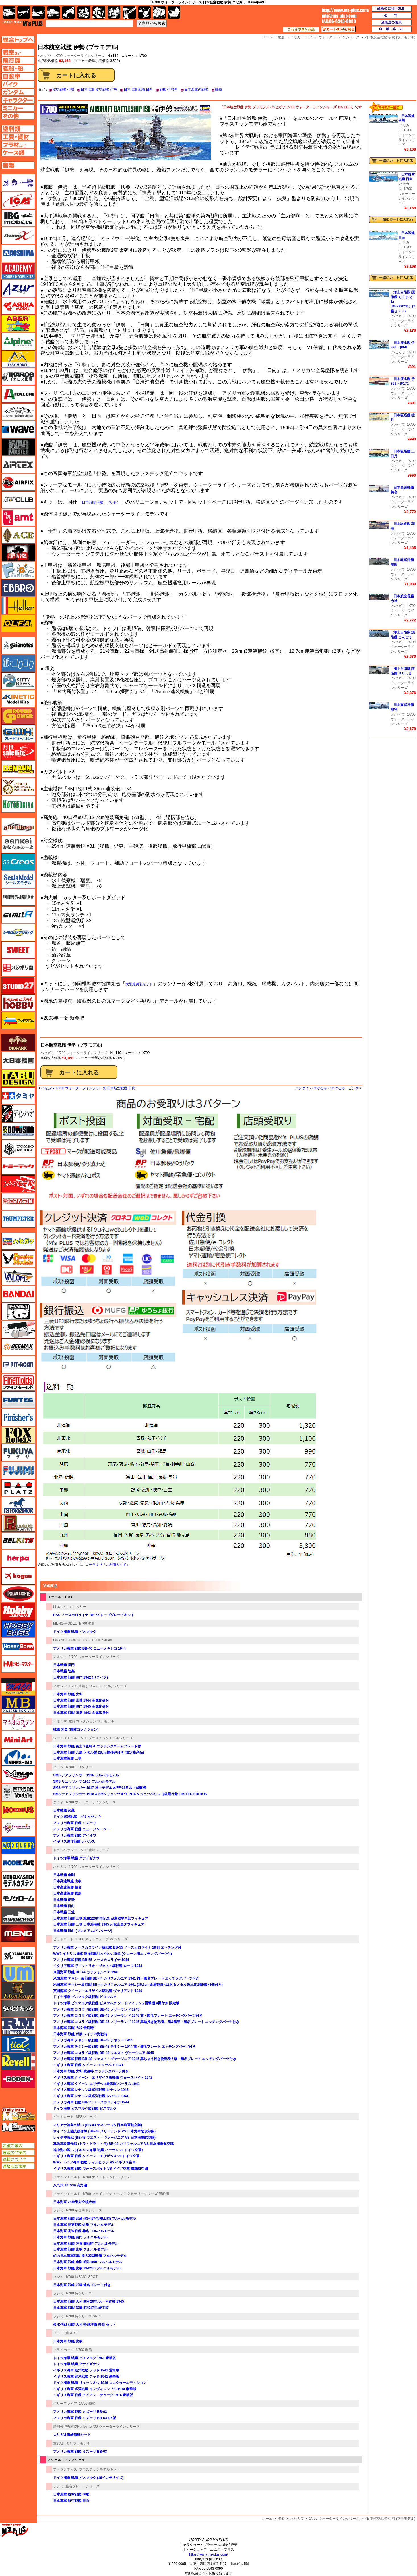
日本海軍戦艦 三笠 (67, 1758)
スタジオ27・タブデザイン (18, 985)
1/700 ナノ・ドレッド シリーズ (106, 2177)
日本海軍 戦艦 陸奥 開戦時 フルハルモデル (85, 2244)
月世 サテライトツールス (18, 751)
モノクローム (18, 1897)
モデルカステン (18, 1880)
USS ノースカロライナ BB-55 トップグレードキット (93, 1615)
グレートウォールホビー (18, 733)
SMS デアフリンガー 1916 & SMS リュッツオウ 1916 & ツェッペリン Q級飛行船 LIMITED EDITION (130, 1794)
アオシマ (60, 1657)
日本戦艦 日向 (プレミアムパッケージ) (82, 1931)
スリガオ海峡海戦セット (72, 2435)
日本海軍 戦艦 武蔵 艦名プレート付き (82, 2285)
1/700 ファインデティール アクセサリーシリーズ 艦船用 (125, 2194)
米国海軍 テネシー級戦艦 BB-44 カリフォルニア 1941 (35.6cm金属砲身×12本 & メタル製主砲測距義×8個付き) (138, 1985)
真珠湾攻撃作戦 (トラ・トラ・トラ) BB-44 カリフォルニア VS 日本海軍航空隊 (113, 2144)
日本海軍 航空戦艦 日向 (71, 2501)
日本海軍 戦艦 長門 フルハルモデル (80, 2237)
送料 (392, 15)
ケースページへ (18, 152)
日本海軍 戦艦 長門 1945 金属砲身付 (81, 1706)
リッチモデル (18, 2043)
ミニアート (18, 1739)
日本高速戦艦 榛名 (67, 1887)
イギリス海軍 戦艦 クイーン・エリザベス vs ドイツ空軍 (96, 2156)
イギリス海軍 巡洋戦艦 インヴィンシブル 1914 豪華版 (94, 2389)
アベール (18, 323)
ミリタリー (77, 1607)
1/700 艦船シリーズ (94, 1850)
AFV (18, 52)
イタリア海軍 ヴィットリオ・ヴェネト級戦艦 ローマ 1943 (97, 1966)
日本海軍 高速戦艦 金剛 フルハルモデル (83, 2225)
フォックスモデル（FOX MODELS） (18, 1435)
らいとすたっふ (18, 2008)
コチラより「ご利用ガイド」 (107, 1565)
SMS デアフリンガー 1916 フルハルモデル (86, 1775)
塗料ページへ (18, 128)
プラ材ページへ (18, 144)
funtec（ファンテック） (18, 1399)
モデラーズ (18, 1845)
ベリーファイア (65, 2403)
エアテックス (18, 464)
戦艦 (218, 90)
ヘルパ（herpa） (18, 1558)
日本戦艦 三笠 (64, 1912)
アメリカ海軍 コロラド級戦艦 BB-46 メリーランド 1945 (96, 2009)
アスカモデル (18, 306)
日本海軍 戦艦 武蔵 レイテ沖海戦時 (80, 2034)
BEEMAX (18, 1346)
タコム (58, 1767)
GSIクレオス (18, 861)
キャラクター (83, 12)
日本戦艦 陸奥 (64, 1671)
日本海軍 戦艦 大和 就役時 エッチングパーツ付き (91, 2071)
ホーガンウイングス (18, 1576)
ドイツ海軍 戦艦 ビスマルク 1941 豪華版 (84, 2358)
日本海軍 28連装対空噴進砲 (74, 2202)
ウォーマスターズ (18, 447)
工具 (129, 12)
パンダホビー (18, 1311)
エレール (18, 605)
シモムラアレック (18, 932)
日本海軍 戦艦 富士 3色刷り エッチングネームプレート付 (97, 1746)
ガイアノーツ (18, 645)
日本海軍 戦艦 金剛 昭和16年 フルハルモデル (87, 2262)
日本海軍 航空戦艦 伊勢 (99, 90)
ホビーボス (18, 1646)
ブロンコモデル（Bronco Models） (18, 1505)
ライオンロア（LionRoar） (18, 1990)
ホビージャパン (18, 1611)
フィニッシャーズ (18, 1417)
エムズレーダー (18, 2114)
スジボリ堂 (18, 967)
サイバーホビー (18, 826)
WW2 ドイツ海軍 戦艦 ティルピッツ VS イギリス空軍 (94, 2162)
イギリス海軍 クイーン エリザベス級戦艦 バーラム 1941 (96, 2084)
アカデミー (18, 270)
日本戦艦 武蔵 (64, 1810)
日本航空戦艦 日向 (406, 176)
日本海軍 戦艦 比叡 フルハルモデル (80, 2249)
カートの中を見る (338, 29)
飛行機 (23, 12)
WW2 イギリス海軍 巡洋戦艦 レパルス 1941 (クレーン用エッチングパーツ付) (112, 1954)
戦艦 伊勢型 (168, 90)
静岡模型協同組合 (18, 897)
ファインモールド (66, 2177)
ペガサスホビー (18, 1523)
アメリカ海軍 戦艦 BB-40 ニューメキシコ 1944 (89, 1648)
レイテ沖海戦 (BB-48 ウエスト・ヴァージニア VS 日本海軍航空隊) (104, 2138)
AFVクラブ (18, 499)
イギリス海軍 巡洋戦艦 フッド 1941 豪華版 (86, 2377)
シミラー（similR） (18, 914)
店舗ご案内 (18, 2146)
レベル (18, 2061)
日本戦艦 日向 (64, 1906)
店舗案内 (392, 29)
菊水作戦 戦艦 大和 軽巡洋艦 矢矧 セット (84, 2324)
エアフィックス (18, 482)
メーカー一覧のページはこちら (18, 182)
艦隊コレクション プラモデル (91, 1721)
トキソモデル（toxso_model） (18, 1148)
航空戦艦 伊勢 (63, 90)
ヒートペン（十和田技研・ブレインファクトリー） (18, 1329)
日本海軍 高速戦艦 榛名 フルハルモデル (83, 2231)
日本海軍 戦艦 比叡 (67, 2341)
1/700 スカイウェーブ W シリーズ (102, 1939)
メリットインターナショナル (18, 1827)
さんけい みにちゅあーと (18, 844)
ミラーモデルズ (18, 1792)
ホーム (267, 2519)
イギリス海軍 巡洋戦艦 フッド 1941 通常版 (86, 2370)
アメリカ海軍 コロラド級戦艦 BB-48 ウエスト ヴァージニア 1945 (103, 2053)
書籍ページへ (18, 165)
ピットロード (63, 1939)
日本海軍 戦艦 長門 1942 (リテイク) (80, 1677)
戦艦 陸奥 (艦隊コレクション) (75, 1729)
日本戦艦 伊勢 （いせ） (101, 502)
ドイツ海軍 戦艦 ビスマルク (74, 1632)
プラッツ (18, 1487)
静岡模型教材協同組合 (70, 2427)
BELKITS (18, 1540)
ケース (159, 12)
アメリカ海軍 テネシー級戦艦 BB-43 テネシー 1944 (93, 2040)
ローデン (18, 2079)
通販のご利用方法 (392, 9)
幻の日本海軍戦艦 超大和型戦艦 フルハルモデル (90, 2256)
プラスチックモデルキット (99, 2469)
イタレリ (18, 394)
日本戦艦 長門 (64, 1665)
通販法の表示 (18, 2166)
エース (18, 535)
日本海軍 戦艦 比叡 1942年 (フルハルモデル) (87, 2268)
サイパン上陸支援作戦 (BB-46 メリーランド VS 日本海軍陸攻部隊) (104, 2131)
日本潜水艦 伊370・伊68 (403, 345)
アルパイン (18, 341)
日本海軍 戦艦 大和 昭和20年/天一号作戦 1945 (88, 2301)
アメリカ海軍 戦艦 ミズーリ (74, 1823)
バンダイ (18, 1294)
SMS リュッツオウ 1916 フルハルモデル (84, 1781)
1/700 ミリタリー (78, 1767)
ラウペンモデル (18, 2026)
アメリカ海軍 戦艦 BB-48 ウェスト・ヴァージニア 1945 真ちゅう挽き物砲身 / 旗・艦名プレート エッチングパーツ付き (144, 2059)
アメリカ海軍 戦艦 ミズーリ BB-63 (80, 2412)
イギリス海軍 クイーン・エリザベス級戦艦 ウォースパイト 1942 (102, 2078)
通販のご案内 (18, 2152)
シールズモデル (65, 1738)
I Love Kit (60, 1607)
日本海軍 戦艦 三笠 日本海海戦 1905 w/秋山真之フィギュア (98, 1924)
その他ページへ (18, 116)
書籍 (174, 12)
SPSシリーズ (86, 2117)
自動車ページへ (18, 76)
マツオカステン (18, 1721)
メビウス (18, 1809)
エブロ (18, 587)
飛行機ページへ (18, 60)
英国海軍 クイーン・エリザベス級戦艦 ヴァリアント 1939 (97, 1991)
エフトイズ (18, 570)
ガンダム (98, 12)
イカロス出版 (18, 376)
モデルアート (18, 1862)
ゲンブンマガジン (18, 768)
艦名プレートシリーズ (82, 2486)
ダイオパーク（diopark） (18, 1042)
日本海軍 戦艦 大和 (67, 1694)
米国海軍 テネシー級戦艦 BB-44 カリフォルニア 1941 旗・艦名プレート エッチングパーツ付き (126, 1978)
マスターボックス (18, 1704)
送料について (18, 2159)
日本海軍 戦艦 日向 (138, 90)
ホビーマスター (18, 1664)
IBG (18, 217)
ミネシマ (18, 1757)
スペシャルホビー (18, 1002)
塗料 (114, 12)
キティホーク (18, 680)
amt (18, 517)
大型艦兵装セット (139, 984)
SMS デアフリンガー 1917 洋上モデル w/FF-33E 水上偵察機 (99, 1788)
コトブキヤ (18, 804)
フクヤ (18, 1452)
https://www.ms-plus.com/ (208, 2554)
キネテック (18, 698)
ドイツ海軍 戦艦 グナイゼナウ (76, 1858)
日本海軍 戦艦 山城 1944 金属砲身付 (81, 1700)
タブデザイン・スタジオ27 (18, 1078)
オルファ (18, 623)
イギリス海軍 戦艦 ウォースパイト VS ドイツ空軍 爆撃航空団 (100, 2168)
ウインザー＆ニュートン (18, 411)
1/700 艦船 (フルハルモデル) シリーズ (98, 1686)
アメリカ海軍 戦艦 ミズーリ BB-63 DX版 (84, 2418)
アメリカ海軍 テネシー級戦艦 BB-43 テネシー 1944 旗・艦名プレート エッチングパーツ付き (124, 2047)
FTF (18, 552)
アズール (18, 288)
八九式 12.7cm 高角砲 (70, 2185)
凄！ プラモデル (77, 2443)
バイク (68, 12)
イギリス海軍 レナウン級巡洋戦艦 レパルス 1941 (91, 2096)
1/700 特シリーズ (78, 2293)
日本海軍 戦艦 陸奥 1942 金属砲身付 (81, 1713)
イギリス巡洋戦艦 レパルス (74, 1841)
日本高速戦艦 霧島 (67, 1893)
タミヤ (58, 1802)
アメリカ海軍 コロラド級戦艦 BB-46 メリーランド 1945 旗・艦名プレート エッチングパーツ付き (128, 2016)
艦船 (281, 2519)
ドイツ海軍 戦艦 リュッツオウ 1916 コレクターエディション (99, 2383)
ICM (18, 200)
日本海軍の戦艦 (196, 90)
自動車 (53, 12)
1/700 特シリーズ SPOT (83, 2316)
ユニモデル (18, 1955)
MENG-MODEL (65, 1623)
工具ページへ (18, 136)
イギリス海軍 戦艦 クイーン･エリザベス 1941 (88, 2065)
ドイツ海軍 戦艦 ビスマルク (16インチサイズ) (88, 2478)
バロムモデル (18, 1276)
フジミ (58, 2210)
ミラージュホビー (18, 1774)
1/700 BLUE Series (97, 1640)
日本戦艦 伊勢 (64, 1900)
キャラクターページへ (18, 100)
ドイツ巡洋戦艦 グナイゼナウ (77, 1817)
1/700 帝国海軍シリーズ (83, 2210)
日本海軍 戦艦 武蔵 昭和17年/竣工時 (81, 2308)
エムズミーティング (18, 2127)
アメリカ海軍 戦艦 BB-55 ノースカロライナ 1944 (91, 1960)
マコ (18, 1686)
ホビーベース (18, 1628)
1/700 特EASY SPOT (81, 2277)
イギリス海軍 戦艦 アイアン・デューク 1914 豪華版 (93, 2395)
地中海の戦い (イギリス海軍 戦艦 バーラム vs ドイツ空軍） (99, 2150)
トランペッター (65, 1850)
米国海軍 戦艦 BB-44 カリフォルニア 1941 (86, 1972)
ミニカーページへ (18, 108)
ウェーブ (18, 429)
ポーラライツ (18, 1593)
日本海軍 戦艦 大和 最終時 (73, 2028)
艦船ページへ (18, 68)
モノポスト (18, 1915)
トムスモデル (18, 1183)
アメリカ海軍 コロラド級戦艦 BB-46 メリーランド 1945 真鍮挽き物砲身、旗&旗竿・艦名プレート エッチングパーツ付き (146, 2022)
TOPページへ (17, 39)
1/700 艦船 (87, 1623)
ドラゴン (18, 1201)
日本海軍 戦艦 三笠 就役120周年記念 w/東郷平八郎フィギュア (100, 1918)
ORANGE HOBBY (67, 1640)
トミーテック (18, 1166)
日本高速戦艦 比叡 (67, 1881)
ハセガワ (47, 1053)
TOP (23, 23)
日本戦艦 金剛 (64, 1875)
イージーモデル (18, 358)
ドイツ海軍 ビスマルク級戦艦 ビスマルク (85, 1997)
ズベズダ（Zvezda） (18, 1020)
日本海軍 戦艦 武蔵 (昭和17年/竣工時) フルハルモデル (94, 2219)
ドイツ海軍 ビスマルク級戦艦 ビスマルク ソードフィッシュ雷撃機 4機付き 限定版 (116, 2003)
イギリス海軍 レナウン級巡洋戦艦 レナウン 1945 (91, 2090)
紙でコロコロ (18, 663)
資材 (144, 12)
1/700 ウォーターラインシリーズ (79, 56)
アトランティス (65, 2469)
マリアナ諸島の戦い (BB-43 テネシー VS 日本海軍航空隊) (97, 2125)
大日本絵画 (18, 1060)
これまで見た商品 (301, 30)
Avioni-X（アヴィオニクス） (18, 235)
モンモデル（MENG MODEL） (18, 1933)
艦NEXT (71, 2333)
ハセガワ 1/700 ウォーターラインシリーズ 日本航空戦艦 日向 (88, 1088)
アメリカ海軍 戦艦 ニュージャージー (81, 1829)
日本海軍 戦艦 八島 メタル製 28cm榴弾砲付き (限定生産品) (98, 1752)
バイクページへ (18, 84)
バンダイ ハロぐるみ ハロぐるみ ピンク (327, 1088)
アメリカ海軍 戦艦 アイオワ (74, 1835)
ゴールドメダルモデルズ (18, 786)
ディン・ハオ (18, 1113)
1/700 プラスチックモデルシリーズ (106, 1738)
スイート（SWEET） (18, 950)
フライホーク (63, 2350)
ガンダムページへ (18, 92)
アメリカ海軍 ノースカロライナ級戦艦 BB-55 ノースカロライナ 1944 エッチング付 (117, 1947)
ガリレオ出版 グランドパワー (18, 716)
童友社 (58, 2443)
